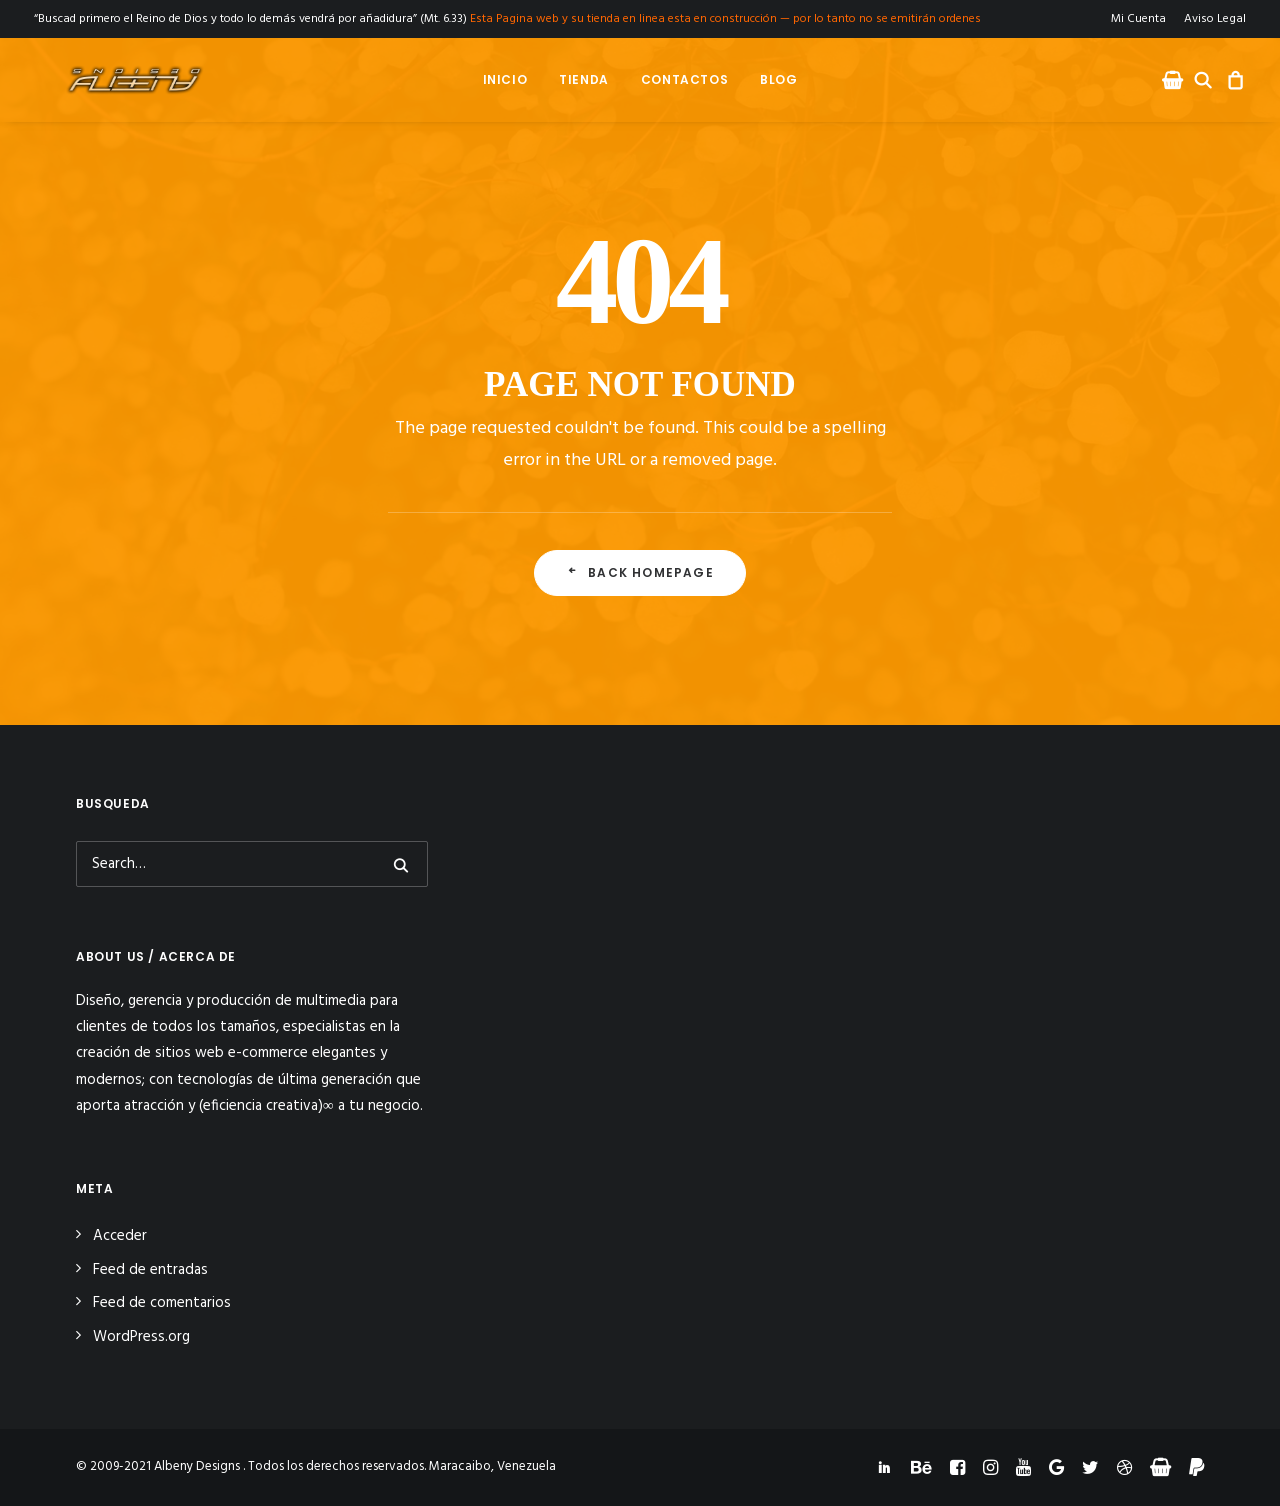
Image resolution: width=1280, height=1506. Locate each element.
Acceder (120, 1236)
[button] (1174, 80)
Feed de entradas (150, 1270)
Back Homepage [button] (640, 572)
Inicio (504, 79)
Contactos (684, 79)
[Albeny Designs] (106, 80)
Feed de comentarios (162, 1303)
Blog (778, 79)
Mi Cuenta (1138, 19)
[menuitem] (1142, 19)
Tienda (584, 79)
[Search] (252, 864)
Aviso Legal (1215, 19)
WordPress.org (141, 1337)
